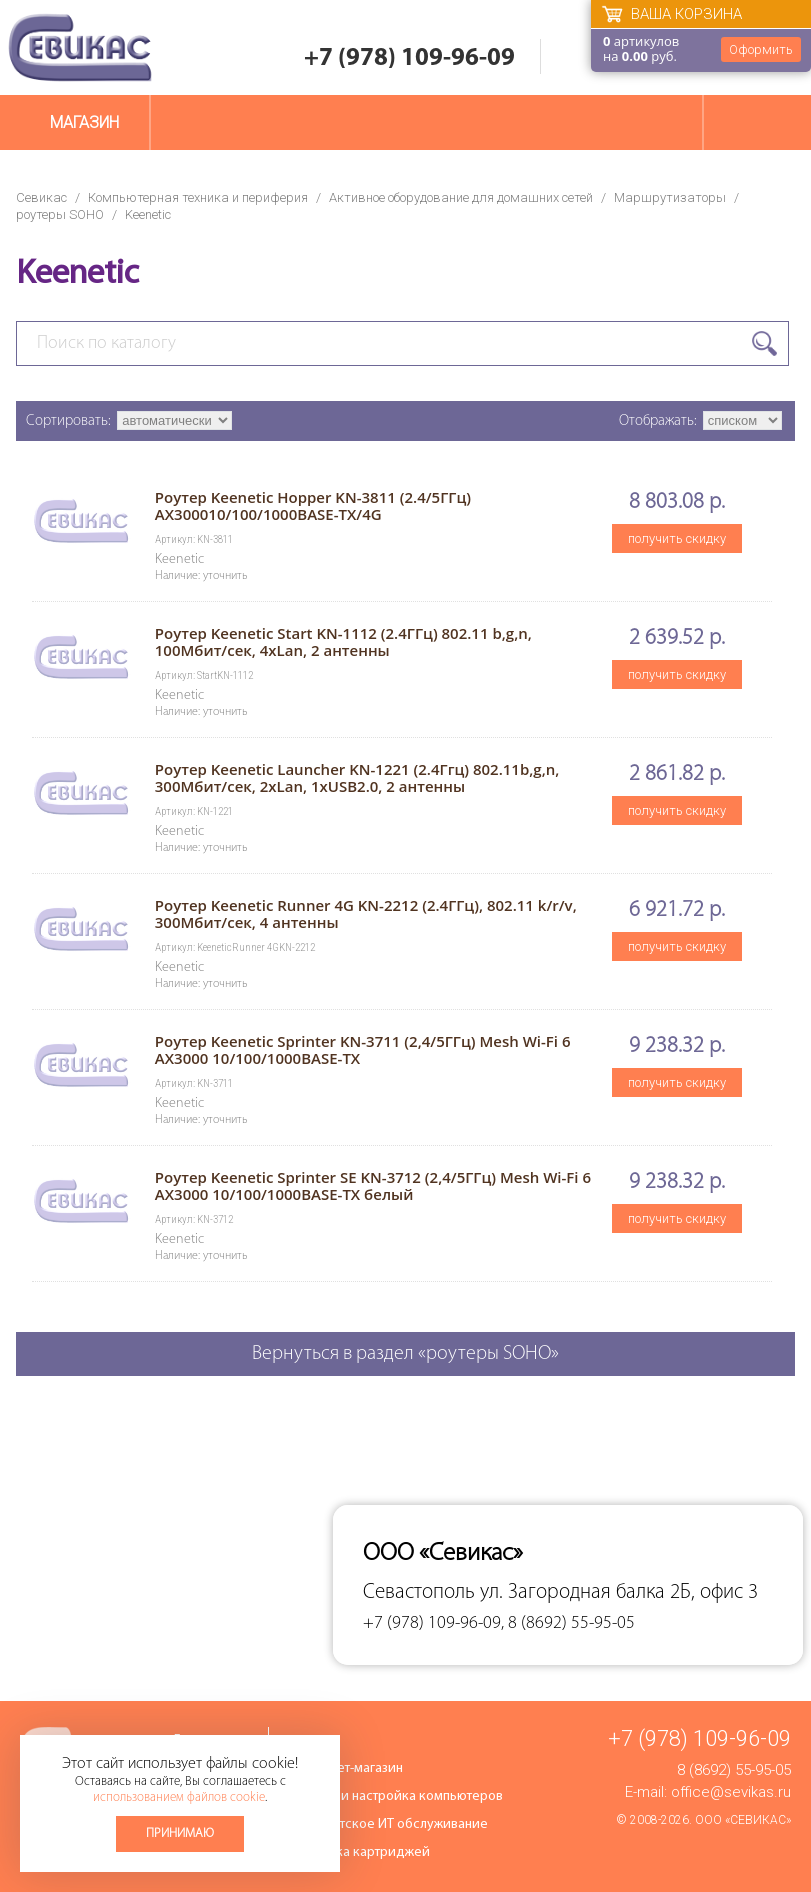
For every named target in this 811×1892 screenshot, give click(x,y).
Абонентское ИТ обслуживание (390, 1824)
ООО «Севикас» (743, 1820)
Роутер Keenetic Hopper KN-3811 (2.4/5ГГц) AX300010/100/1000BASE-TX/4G (313, 505)
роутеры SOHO (60, 214)
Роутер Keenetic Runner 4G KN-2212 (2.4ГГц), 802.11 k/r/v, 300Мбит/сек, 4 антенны (366, 913)
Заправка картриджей (361, 1852)
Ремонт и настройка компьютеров (398, 1796)
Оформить (761, 49)
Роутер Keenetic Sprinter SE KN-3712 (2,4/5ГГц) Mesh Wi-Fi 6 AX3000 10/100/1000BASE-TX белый (373, 1185)
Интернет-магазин (348, 1768)
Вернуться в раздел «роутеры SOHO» (405, 1354)
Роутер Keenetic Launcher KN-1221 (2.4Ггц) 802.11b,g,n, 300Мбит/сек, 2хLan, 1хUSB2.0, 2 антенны (357, 777)
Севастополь (419, 1592)
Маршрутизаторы (670, 197)
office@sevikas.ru (731, 1792)
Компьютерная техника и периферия (198, 197)
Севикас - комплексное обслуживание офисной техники (80, 47)
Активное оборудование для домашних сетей (461, 197)
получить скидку (677, 538)
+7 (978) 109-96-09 (409, 58)
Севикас (41, 197)
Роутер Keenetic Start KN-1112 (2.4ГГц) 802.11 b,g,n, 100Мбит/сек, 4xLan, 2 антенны (343, 641)
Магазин (84, 122)
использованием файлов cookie (179, 1797)
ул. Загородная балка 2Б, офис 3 (619, 1592)
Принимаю (180, 1833)
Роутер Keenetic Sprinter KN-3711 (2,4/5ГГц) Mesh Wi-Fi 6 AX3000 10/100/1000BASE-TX (363, 1049)
